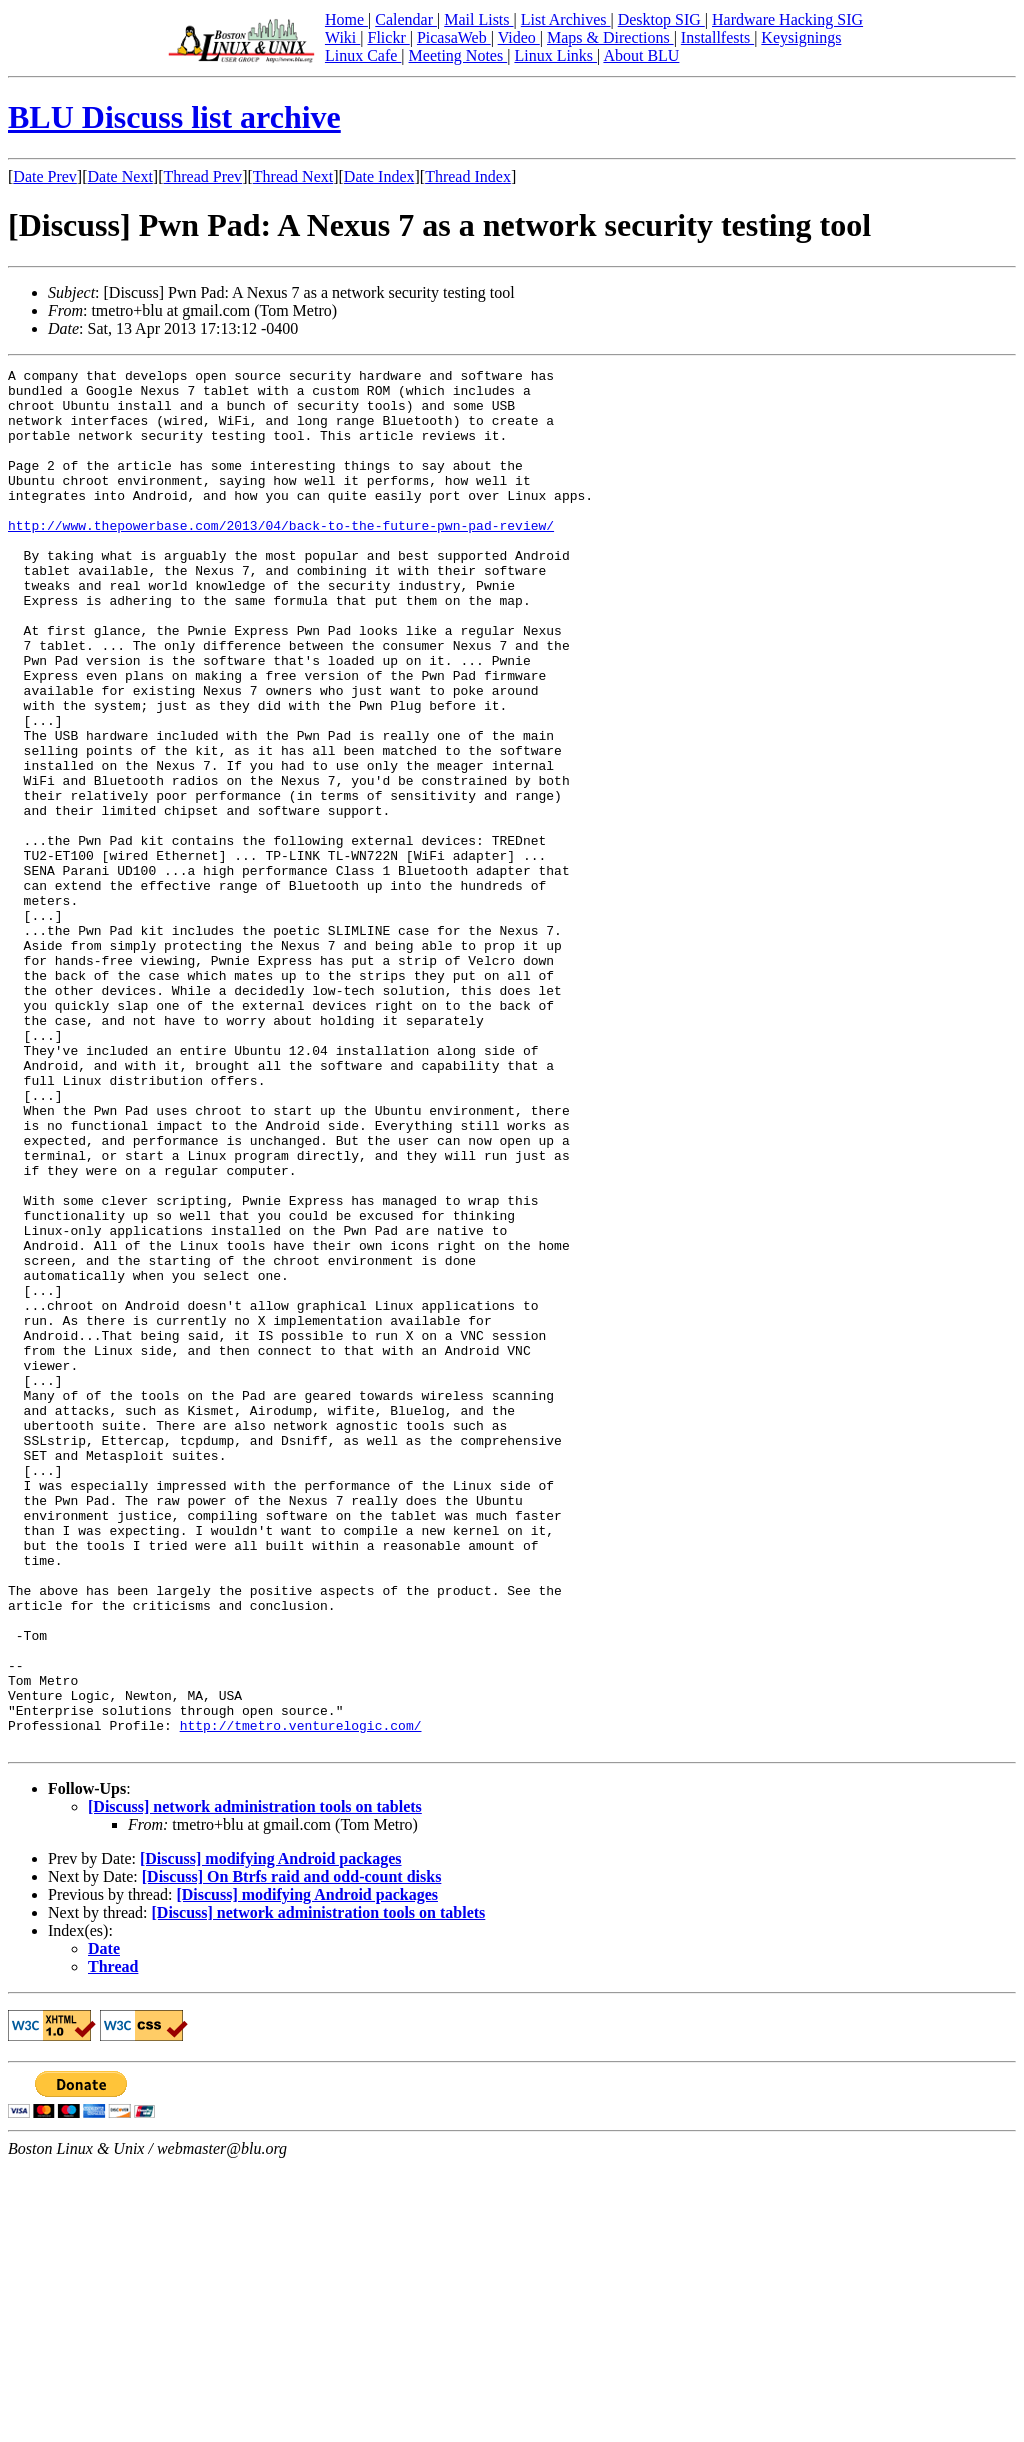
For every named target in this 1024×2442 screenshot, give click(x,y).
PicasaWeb (454, 37)
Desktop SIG (661, 19)
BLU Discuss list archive (174, 117)
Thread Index (468, 176)
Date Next (120, 176)
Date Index (379, 176)
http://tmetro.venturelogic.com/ (301, 1998)
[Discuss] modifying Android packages (271, 2134)
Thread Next (293, 176)
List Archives (566, 19)
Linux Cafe (363, 55)
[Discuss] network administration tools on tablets (255, 2082)
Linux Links (555, 55)
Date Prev (45, 176)
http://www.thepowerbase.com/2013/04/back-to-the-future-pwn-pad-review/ (281, 558)
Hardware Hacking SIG (787, 19)
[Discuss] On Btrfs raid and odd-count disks (292, 2152)
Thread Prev (202, 176)
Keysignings (801, 37)
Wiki (342, 37)
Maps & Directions (610, 37)
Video (519, 37)
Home (346, 19)
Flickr (388, 37)
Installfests (717, 37)
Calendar (406, 19)
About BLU (641, 55)
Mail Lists (478, 19)
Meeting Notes (458, 55)
